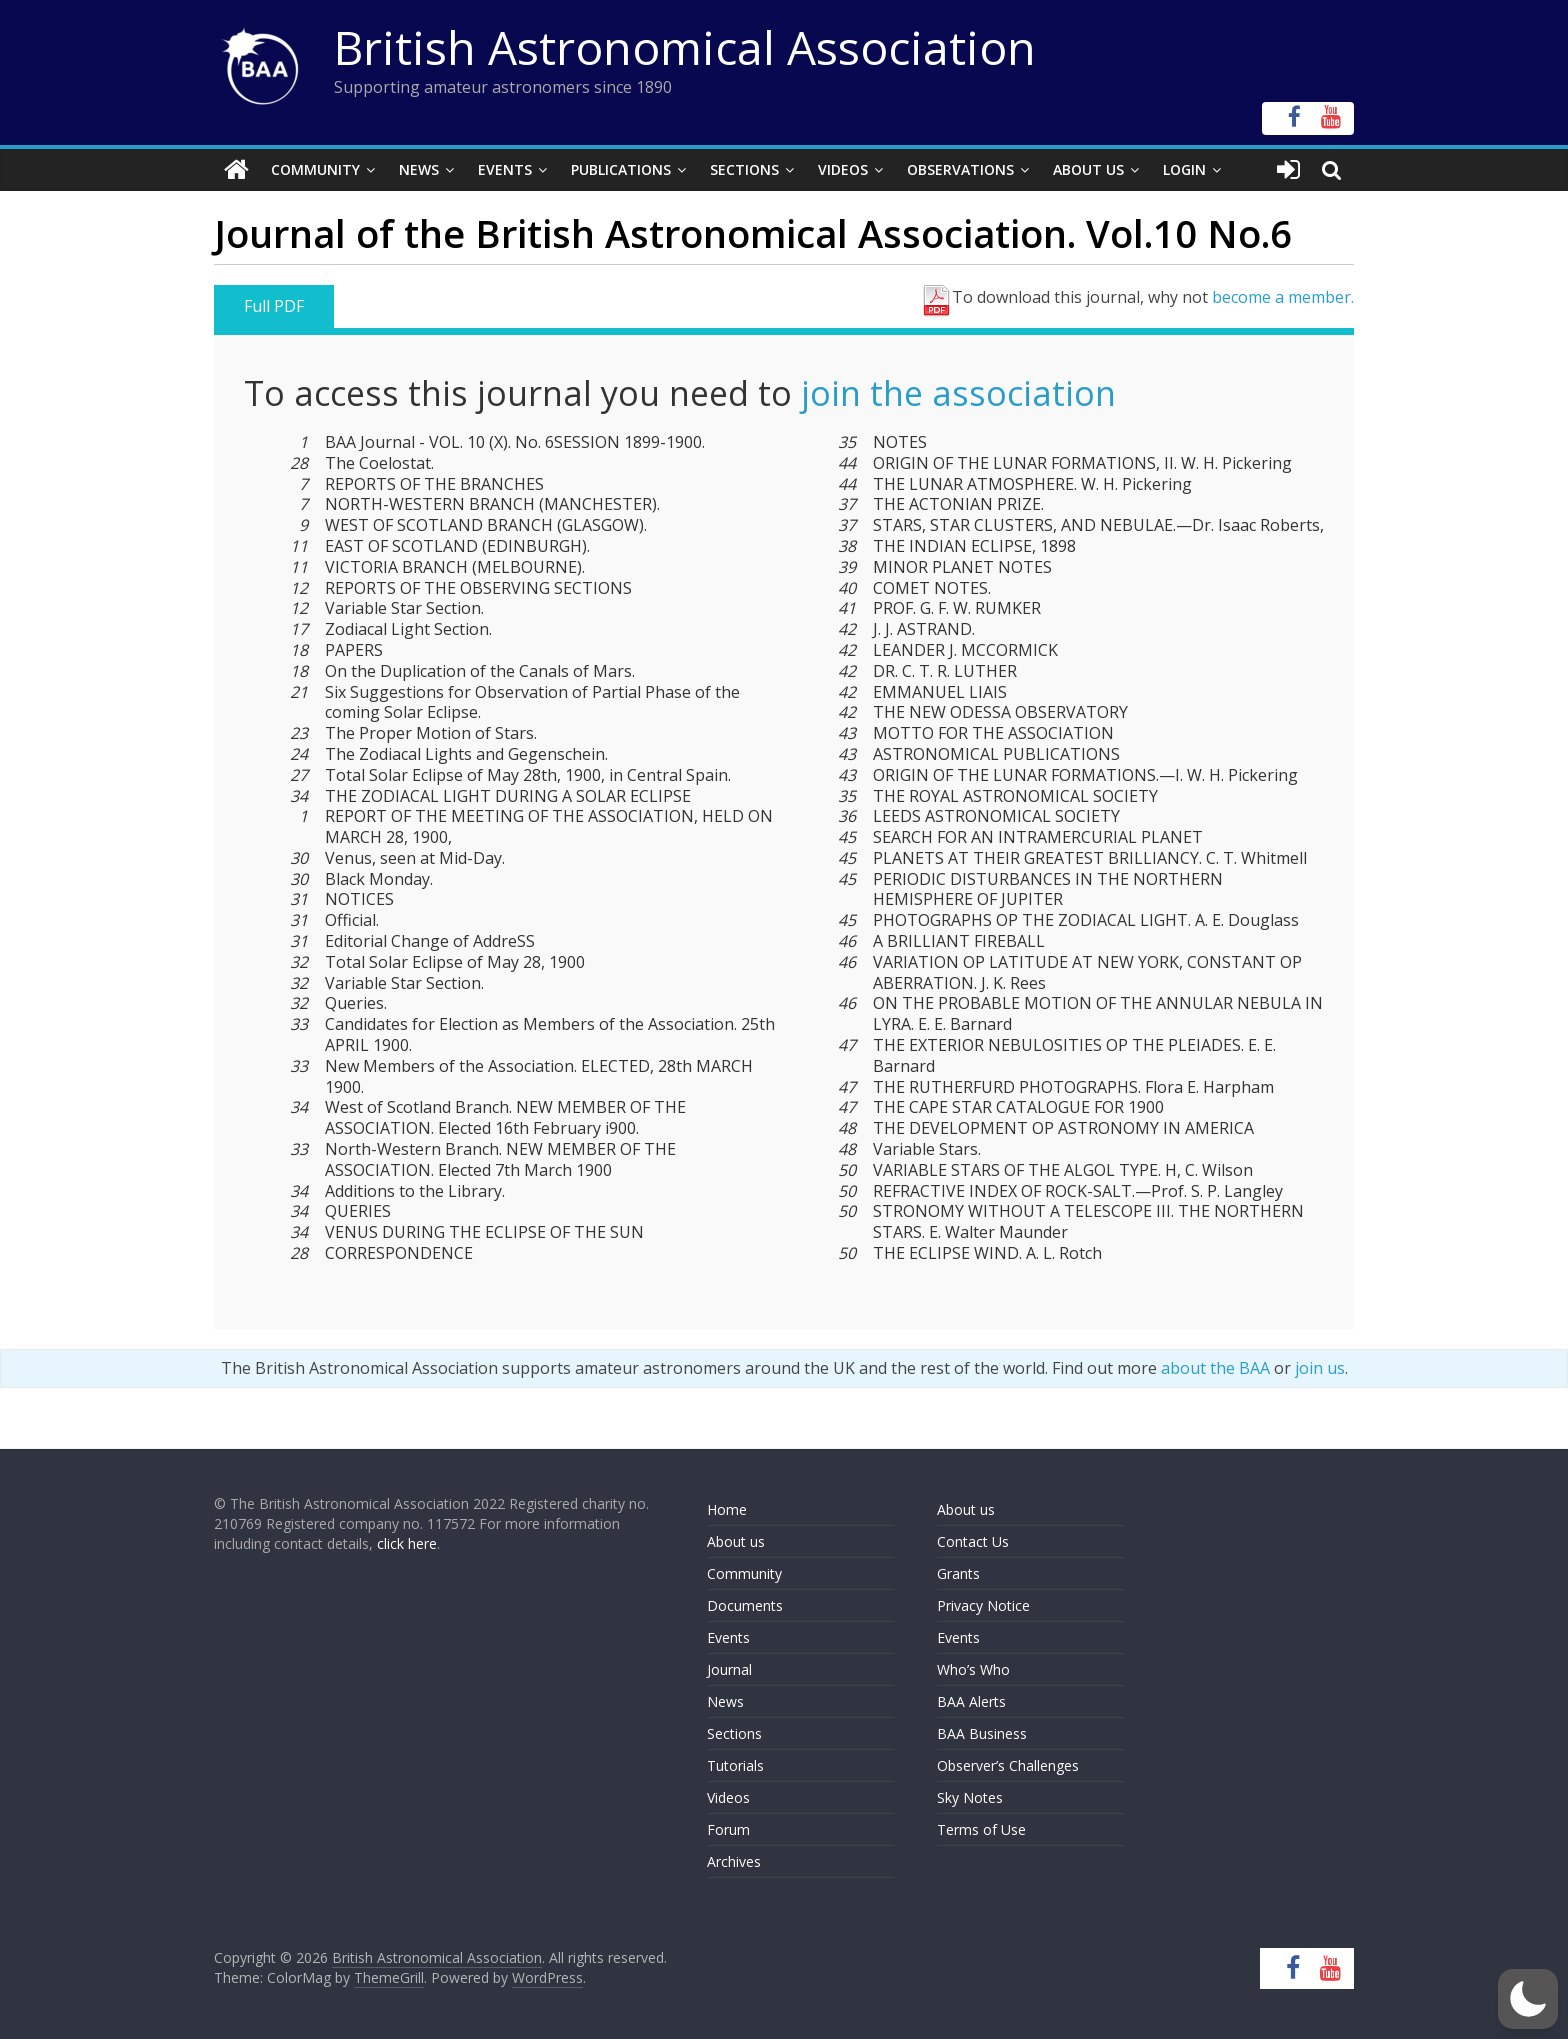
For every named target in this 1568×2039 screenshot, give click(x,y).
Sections (744, 169)
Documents (745, 1605)
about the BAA (1215, 1368)
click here (407, 1543)
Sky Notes (970, 1797)
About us (736, 1541)
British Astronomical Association (685, 47)
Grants (958, 1573)
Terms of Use (981, 1829)
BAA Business (982, 1733)
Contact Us (973, 1541)
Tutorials (735, 1765)
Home (727, 1509)
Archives (734, 1861)
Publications (621, 169)
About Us (1088, 169)
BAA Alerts (971, 1701)
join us (1320, 1368)
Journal (729, 1669)
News (419, 169)
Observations (960, 169)
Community (315, 169)
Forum (728, 1829)
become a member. (1283, 297)
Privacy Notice (983, 1605)
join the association (958, 393)
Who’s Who (973, 1669)
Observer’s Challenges (1008, 1765)
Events (505, 169)
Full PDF (274, 306)
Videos (843, 169)
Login (1184, 169)
